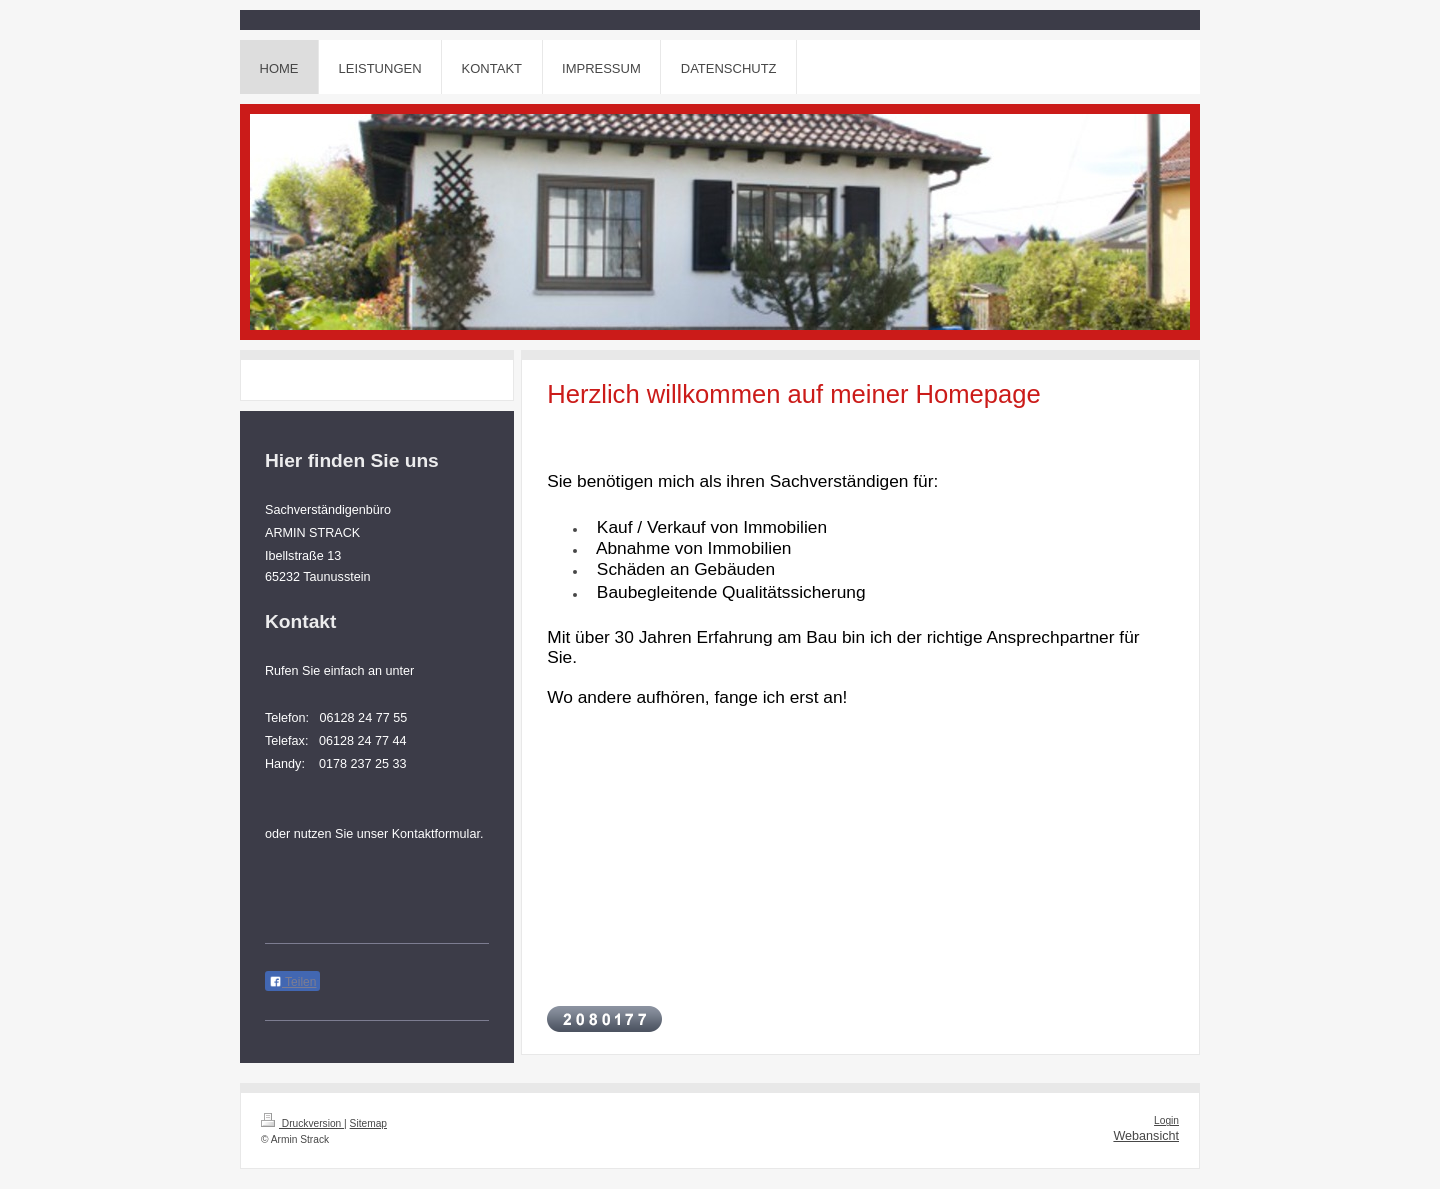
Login (1166, 1120)
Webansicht (1146, 1136)
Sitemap (368, 1123)
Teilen (292, 982)
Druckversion (302, 1123)
